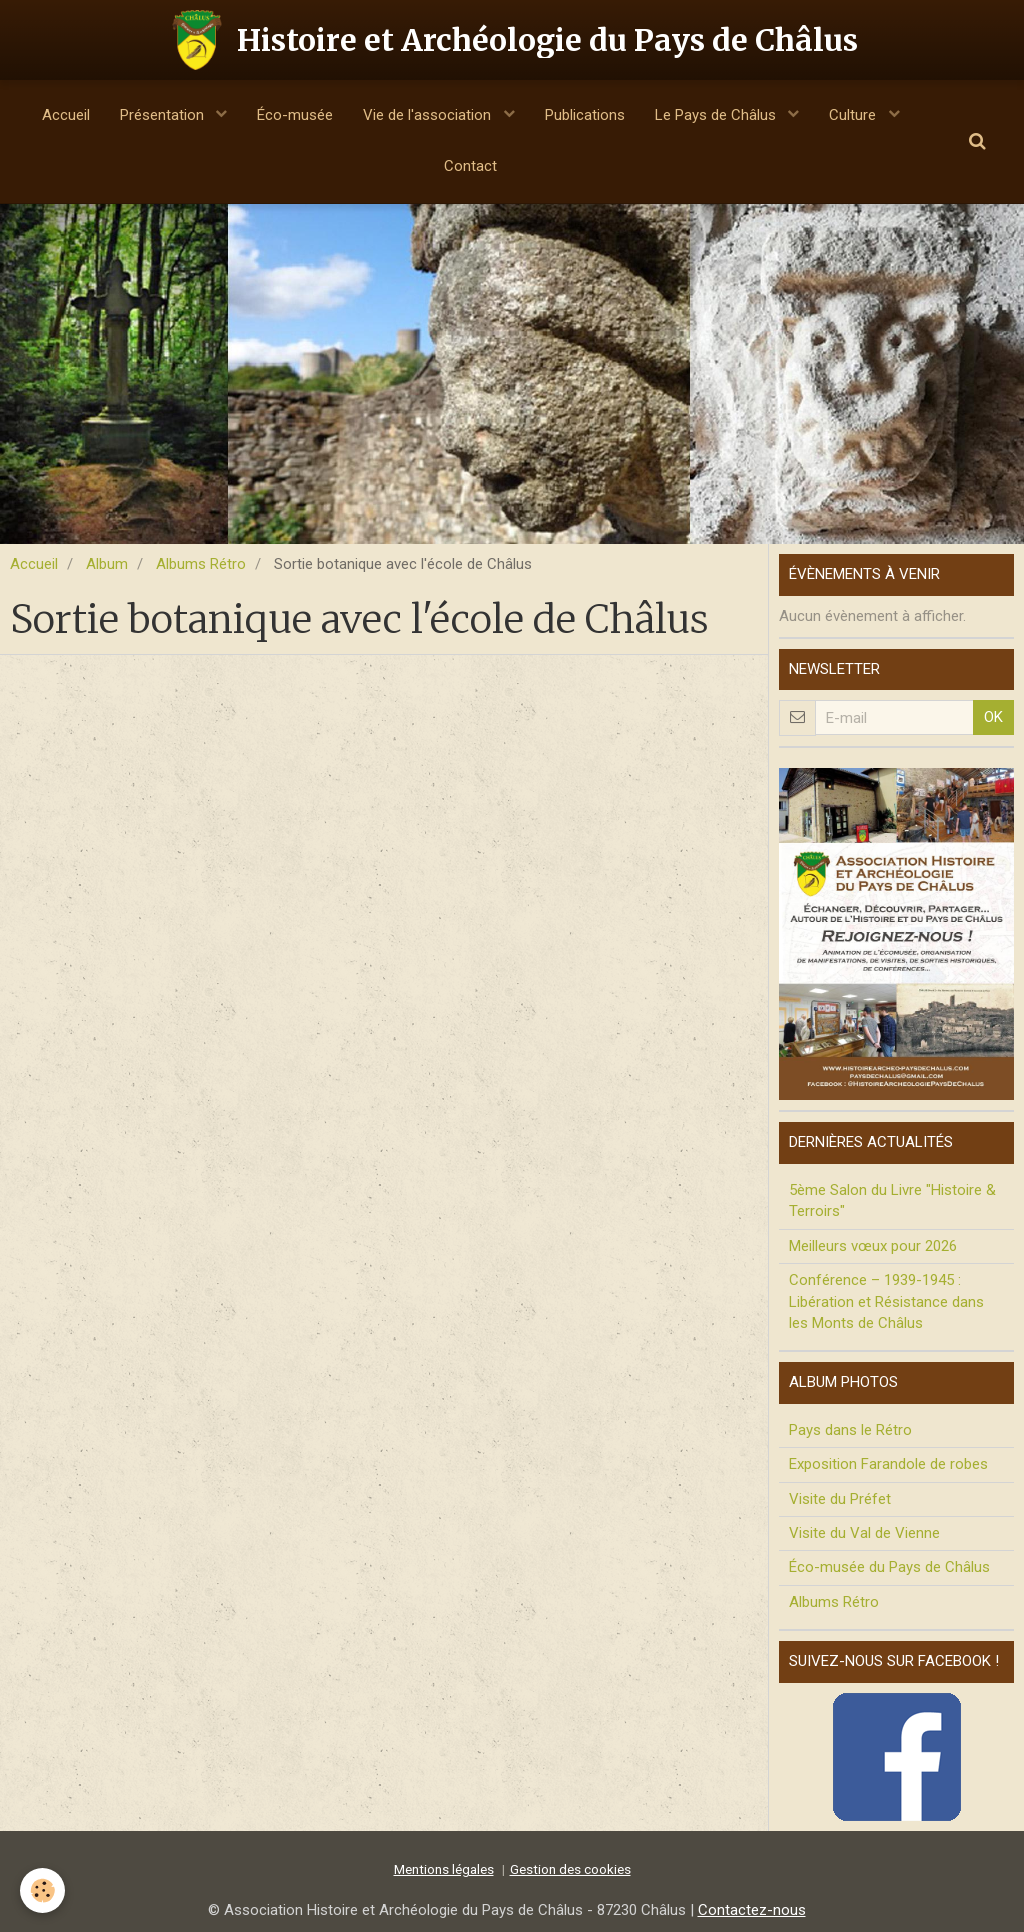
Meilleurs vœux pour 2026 (873, 1246)
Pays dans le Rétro (850, 1430)
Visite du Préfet (840, 1499)
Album (107, 564)
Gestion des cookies (570, 1869)
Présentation (164, 115)
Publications (585, 115)
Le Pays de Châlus (717, 115)
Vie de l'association (429, 115)
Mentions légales (444, 1869)
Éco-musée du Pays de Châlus (889, 1567)
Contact (470, 166)
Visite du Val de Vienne (864, 1533)
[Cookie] (42, 1890)
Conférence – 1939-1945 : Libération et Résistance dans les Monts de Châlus (886, 1301)
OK (993, 717)
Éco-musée (295, 115)
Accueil (66, 115)
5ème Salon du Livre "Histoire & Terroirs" (892, 1200)
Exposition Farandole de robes (888, 1464)
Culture (854, 115)
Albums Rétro (201, 564)
